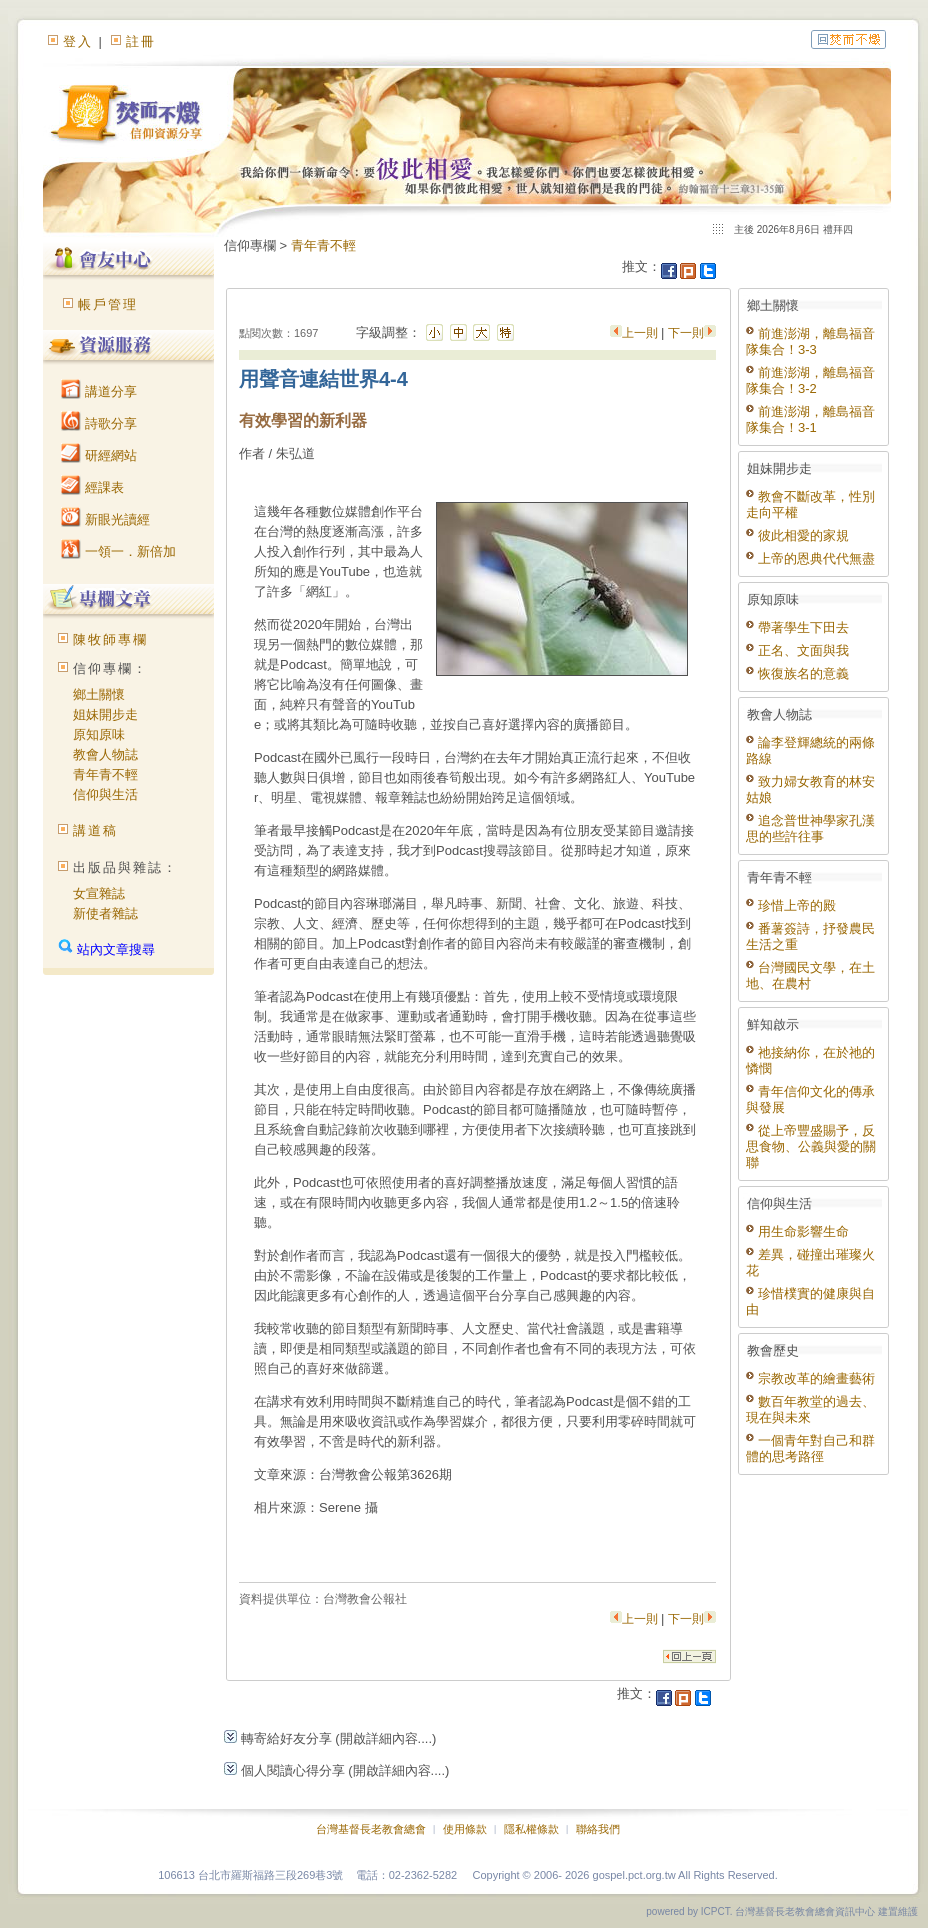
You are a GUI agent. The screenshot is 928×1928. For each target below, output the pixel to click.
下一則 (686, 333)
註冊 (141, 41)
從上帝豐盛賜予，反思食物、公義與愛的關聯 (811, 1146)
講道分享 (99, 391)
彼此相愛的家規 (797, 535)
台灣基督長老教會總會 (371, 1829)
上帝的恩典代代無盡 (810, 558)
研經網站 (99, 455)
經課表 (92, 487)
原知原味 (99, 734)
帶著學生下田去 (797, 627)
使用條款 (465, 1829)
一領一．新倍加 (118, 551)
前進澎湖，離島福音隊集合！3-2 (810, 380)
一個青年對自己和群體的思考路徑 (810, 1448)
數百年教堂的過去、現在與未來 (810, 1409)
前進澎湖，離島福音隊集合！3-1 (810, 419)
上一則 (641, 333)
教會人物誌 (105, 754)
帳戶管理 (108, 304)
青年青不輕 (105, 774)
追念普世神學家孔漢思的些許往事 (810, 828)
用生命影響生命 (797, 1231)
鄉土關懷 (99, 694)
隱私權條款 (531, 1829)
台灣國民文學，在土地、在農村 (810, 975)
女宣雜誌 (99, 893)
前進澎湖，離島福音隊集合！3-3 (810, 341)
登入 (78, 41)
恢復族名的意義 (797, 673)
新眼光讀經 (105, 519)
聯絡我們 (598, 1829)
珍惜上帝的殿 (791, 905)
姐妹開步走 (105, 714)
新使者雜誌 (105, 913)
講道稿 (95, 830)
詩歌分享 (99, 423)
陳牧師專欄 (110, 639)
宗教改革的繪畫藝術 (810, 1378)
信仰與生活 (105, 794)
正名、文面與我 (797, 650)
